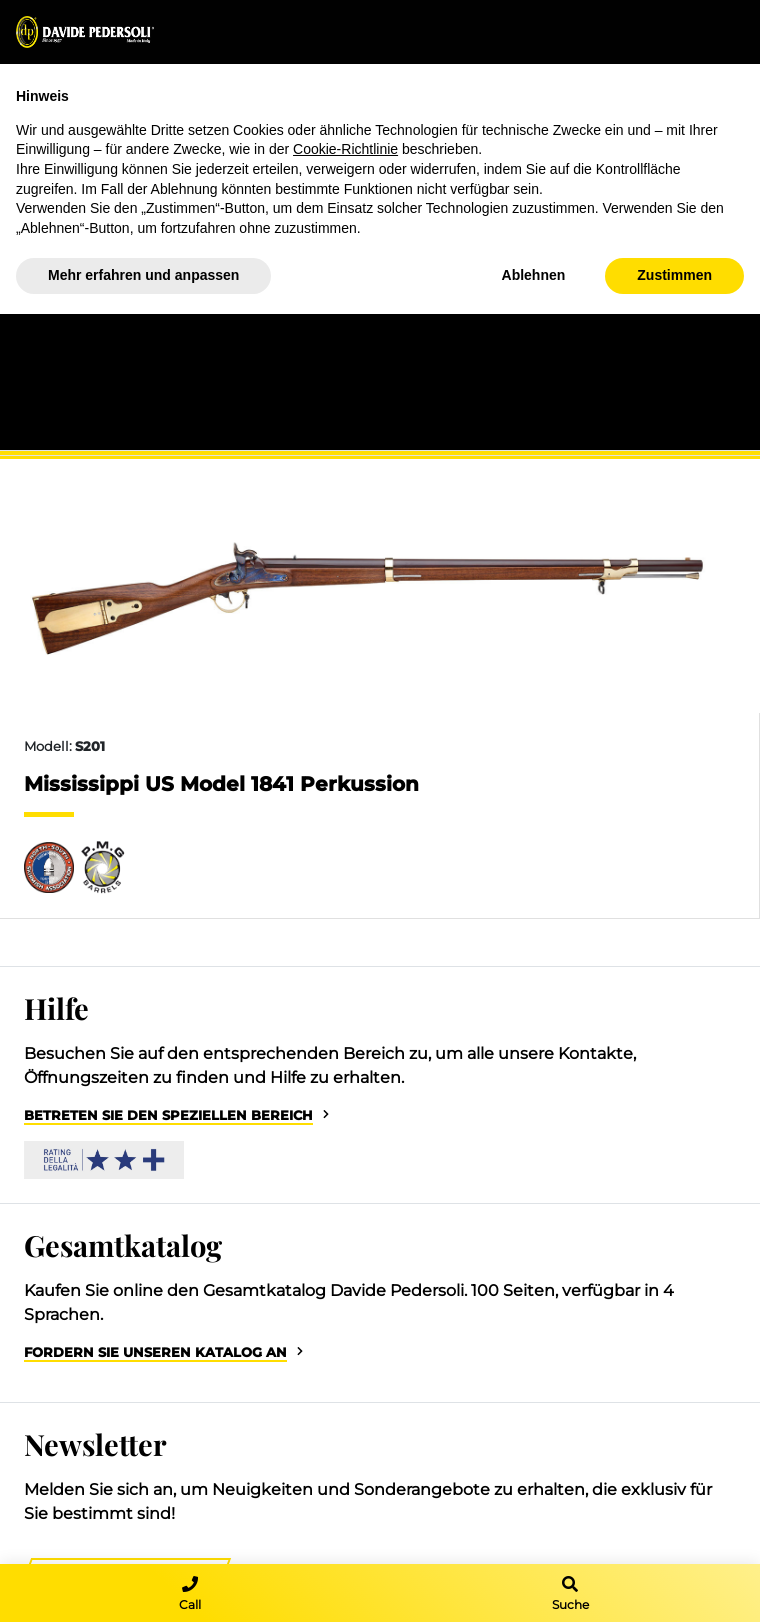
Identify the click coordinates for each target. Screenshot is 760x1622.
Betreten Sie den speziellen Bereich (168, 1115)
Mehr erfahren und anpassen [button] (143, 275)
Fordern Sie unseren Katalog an (155, 1352)
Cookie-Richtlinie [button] (345, 149)
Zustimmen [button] (674, 275)
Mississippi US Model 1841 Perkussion (221, 784)
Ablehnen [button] (534, 275)
